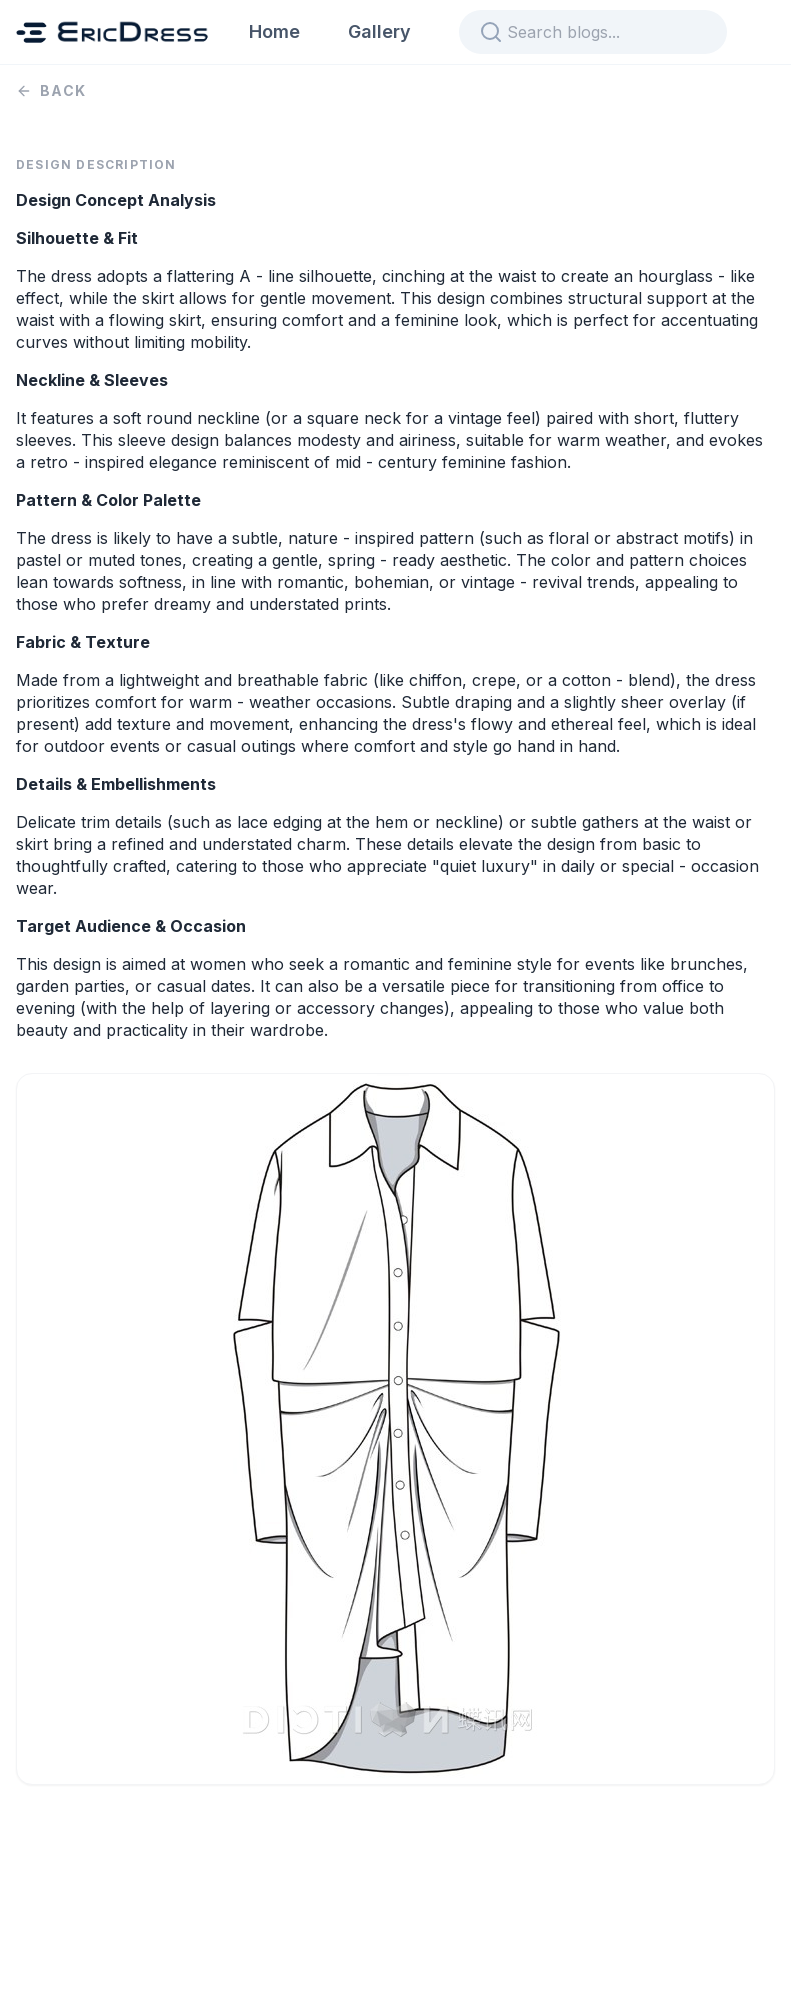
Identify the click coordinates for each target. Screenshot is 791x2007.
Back (51, 90)
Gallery (379, 31)
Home (274, 31)
